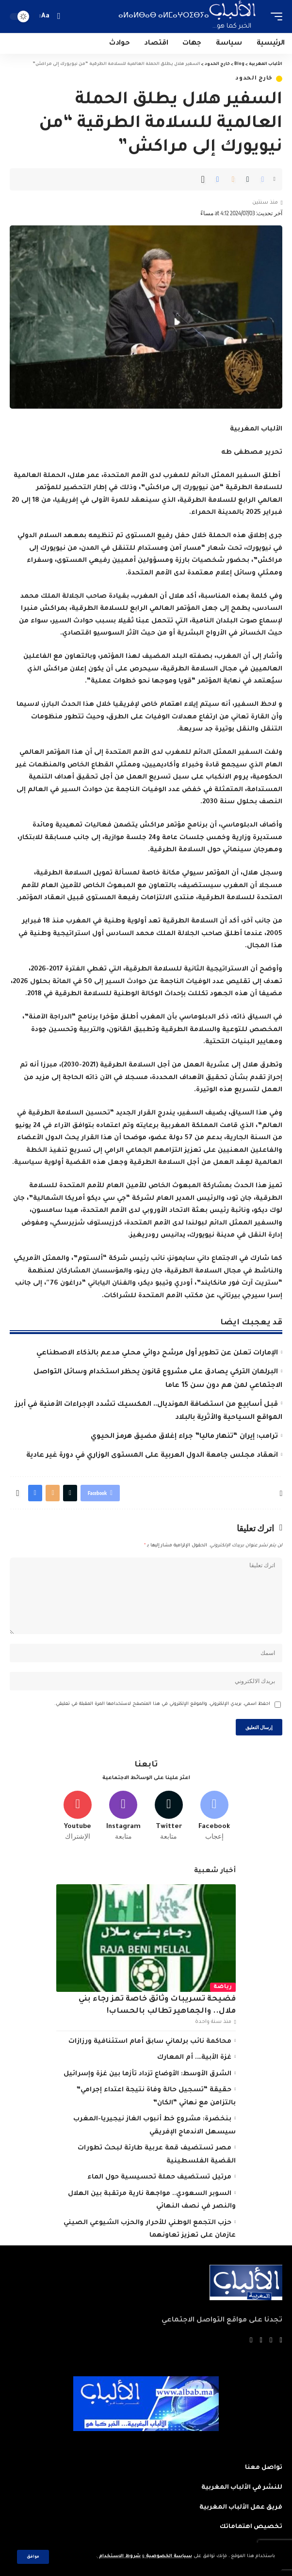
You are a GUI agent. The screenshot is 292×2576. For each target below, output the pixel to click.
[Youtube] (77, 1816)
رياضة (223, 1987)
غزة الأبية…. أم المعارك (194, 2057)
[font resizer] (45, 16)
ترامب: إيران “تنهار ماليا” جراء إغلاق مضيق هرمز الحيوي (184, 1437)
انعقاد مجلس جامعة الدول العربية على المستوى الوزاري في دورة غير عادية (152, 1456)
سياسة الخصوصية (168, 2556)
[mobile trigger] (274, 16)
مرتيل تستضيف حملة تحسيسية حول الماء (159, 2177)
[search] (58, 16)
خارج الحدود (254, 79)
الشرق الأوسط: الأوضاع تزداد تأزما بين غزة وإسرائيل (147, 2074)
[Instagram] (123, 1816)
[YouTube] (261, 2341)
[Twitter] (169, 1816)
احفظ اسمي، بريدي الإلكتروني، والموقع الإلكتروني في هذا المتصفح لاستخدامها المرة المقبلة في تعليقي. (162, 1704)
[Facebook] (214, 1816)
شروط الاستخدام (119, 2556)
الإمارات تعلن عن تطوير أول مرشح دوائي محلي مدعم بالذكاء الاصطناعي (157, 1353)
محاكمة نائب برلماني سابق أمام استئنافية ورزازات (149, 2041)
